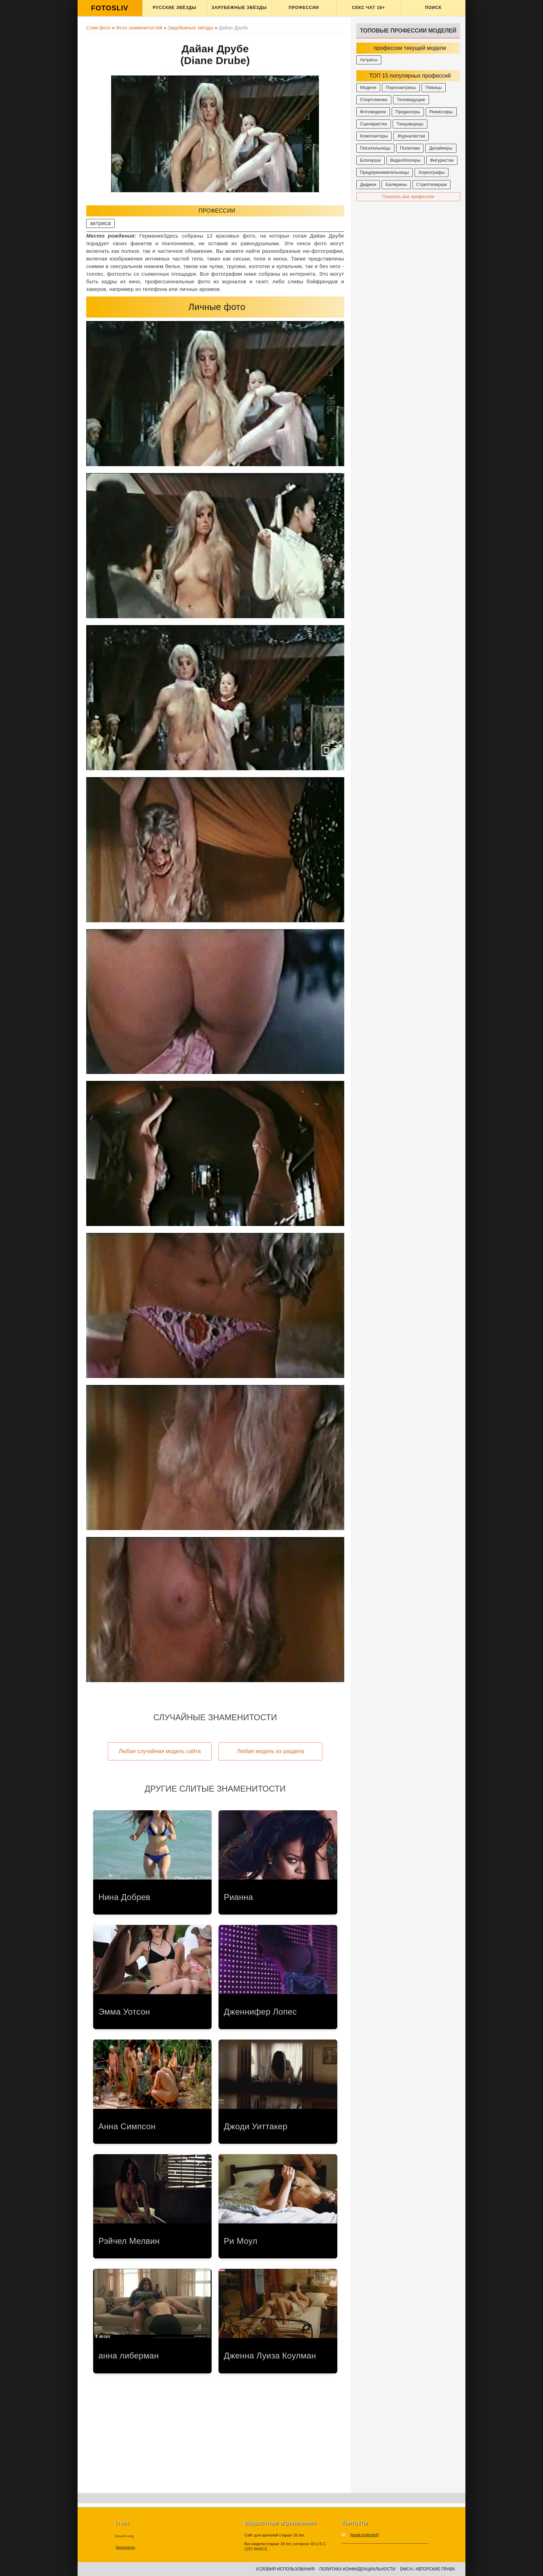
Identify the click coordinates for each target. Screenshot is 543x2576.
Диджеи (368, 184)
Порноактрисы (401, 87)
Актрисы (369, 59)
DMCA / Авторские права (427, 2569)
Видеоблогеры (405, 160)
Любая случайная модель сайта (160, 1751)
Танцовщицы (410, 123)
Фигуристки (442, 160)
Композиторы (374, 136)
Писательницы (375, 148)
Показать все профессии (408, 196)
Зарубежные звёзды (239, 7)
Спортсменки (374, 99)
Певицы (433, 87)
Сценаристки (373, 123)
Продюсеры (407, 111)
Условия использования (285, 2569)
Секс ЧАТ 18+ (368, 7)
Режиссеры (441, 111)
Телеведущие (411, 99)
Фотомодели (373, 111)
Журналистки (411, 136)
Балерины (396, 184)
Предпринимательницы (384, 172)
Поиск (433, 7)
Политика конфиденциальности (357, 2569)
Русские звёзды (174, 7)
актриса (100, 223)
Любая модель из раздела (270, 1751)
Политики (410, 148)
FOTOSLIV (109, 8)
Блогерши (370, 160)
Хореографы (431, 172)
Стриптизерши (431, 184)
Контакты (125, 2547)
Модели (368, 87)
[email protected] (364, 2535)
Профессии (304, 7)
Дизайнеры (441, 148)
